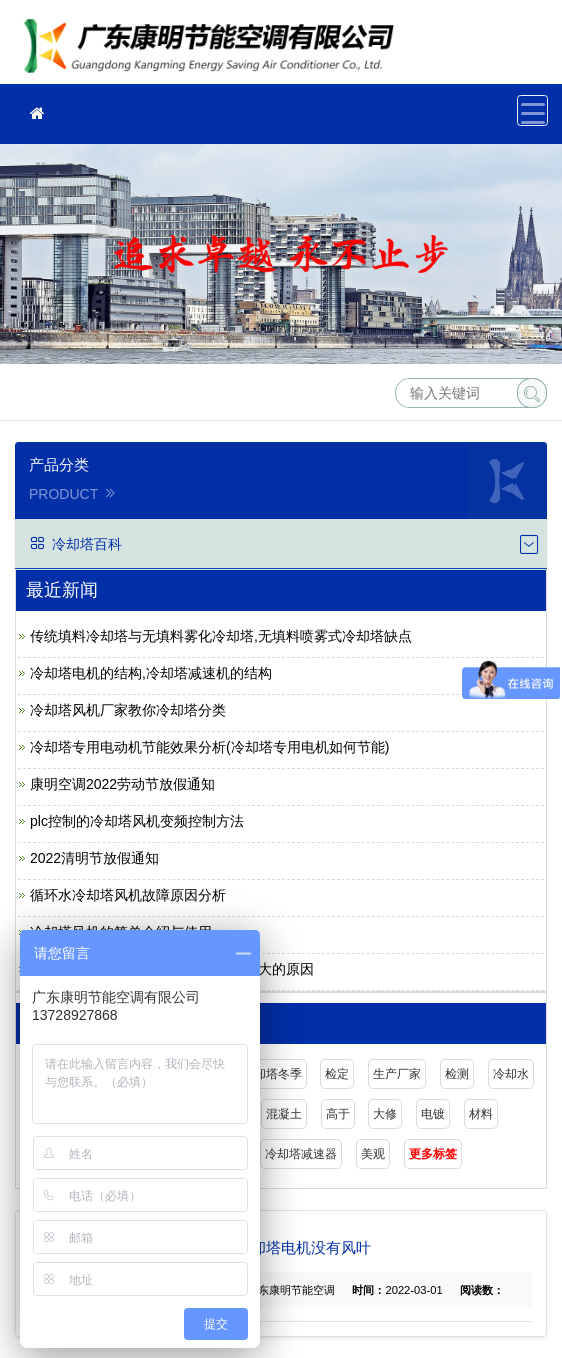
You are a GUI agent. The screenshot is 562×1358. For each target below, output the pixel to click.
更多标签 (433, 1154)
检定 (337, 1074)
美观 (373, 1154)
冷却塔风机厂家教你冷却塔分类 (128, 710)
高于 (338, 1114)
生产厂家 (397, 1074)
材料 (481, 1114)
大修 (385, 1114)
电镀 (433, 1114)
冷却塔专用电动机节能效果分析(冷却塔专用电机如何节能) (209, 747)
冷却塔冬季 (272, 1074)
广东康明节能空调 (215, 48)
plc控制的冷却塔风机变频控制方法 (137, 821)
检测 (457, 1074)
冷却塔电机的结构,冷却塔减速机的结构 (151, 673)
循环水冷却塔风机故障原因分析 (128, 895)
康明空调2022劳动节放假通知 (122, 784)
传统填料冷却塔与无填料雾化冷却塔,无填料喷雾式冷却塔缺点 (221, 636)
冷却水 (511, 1074)
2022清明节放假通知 (94, 858)
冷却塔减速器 (301, 1154)
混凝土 (284, 1114)
